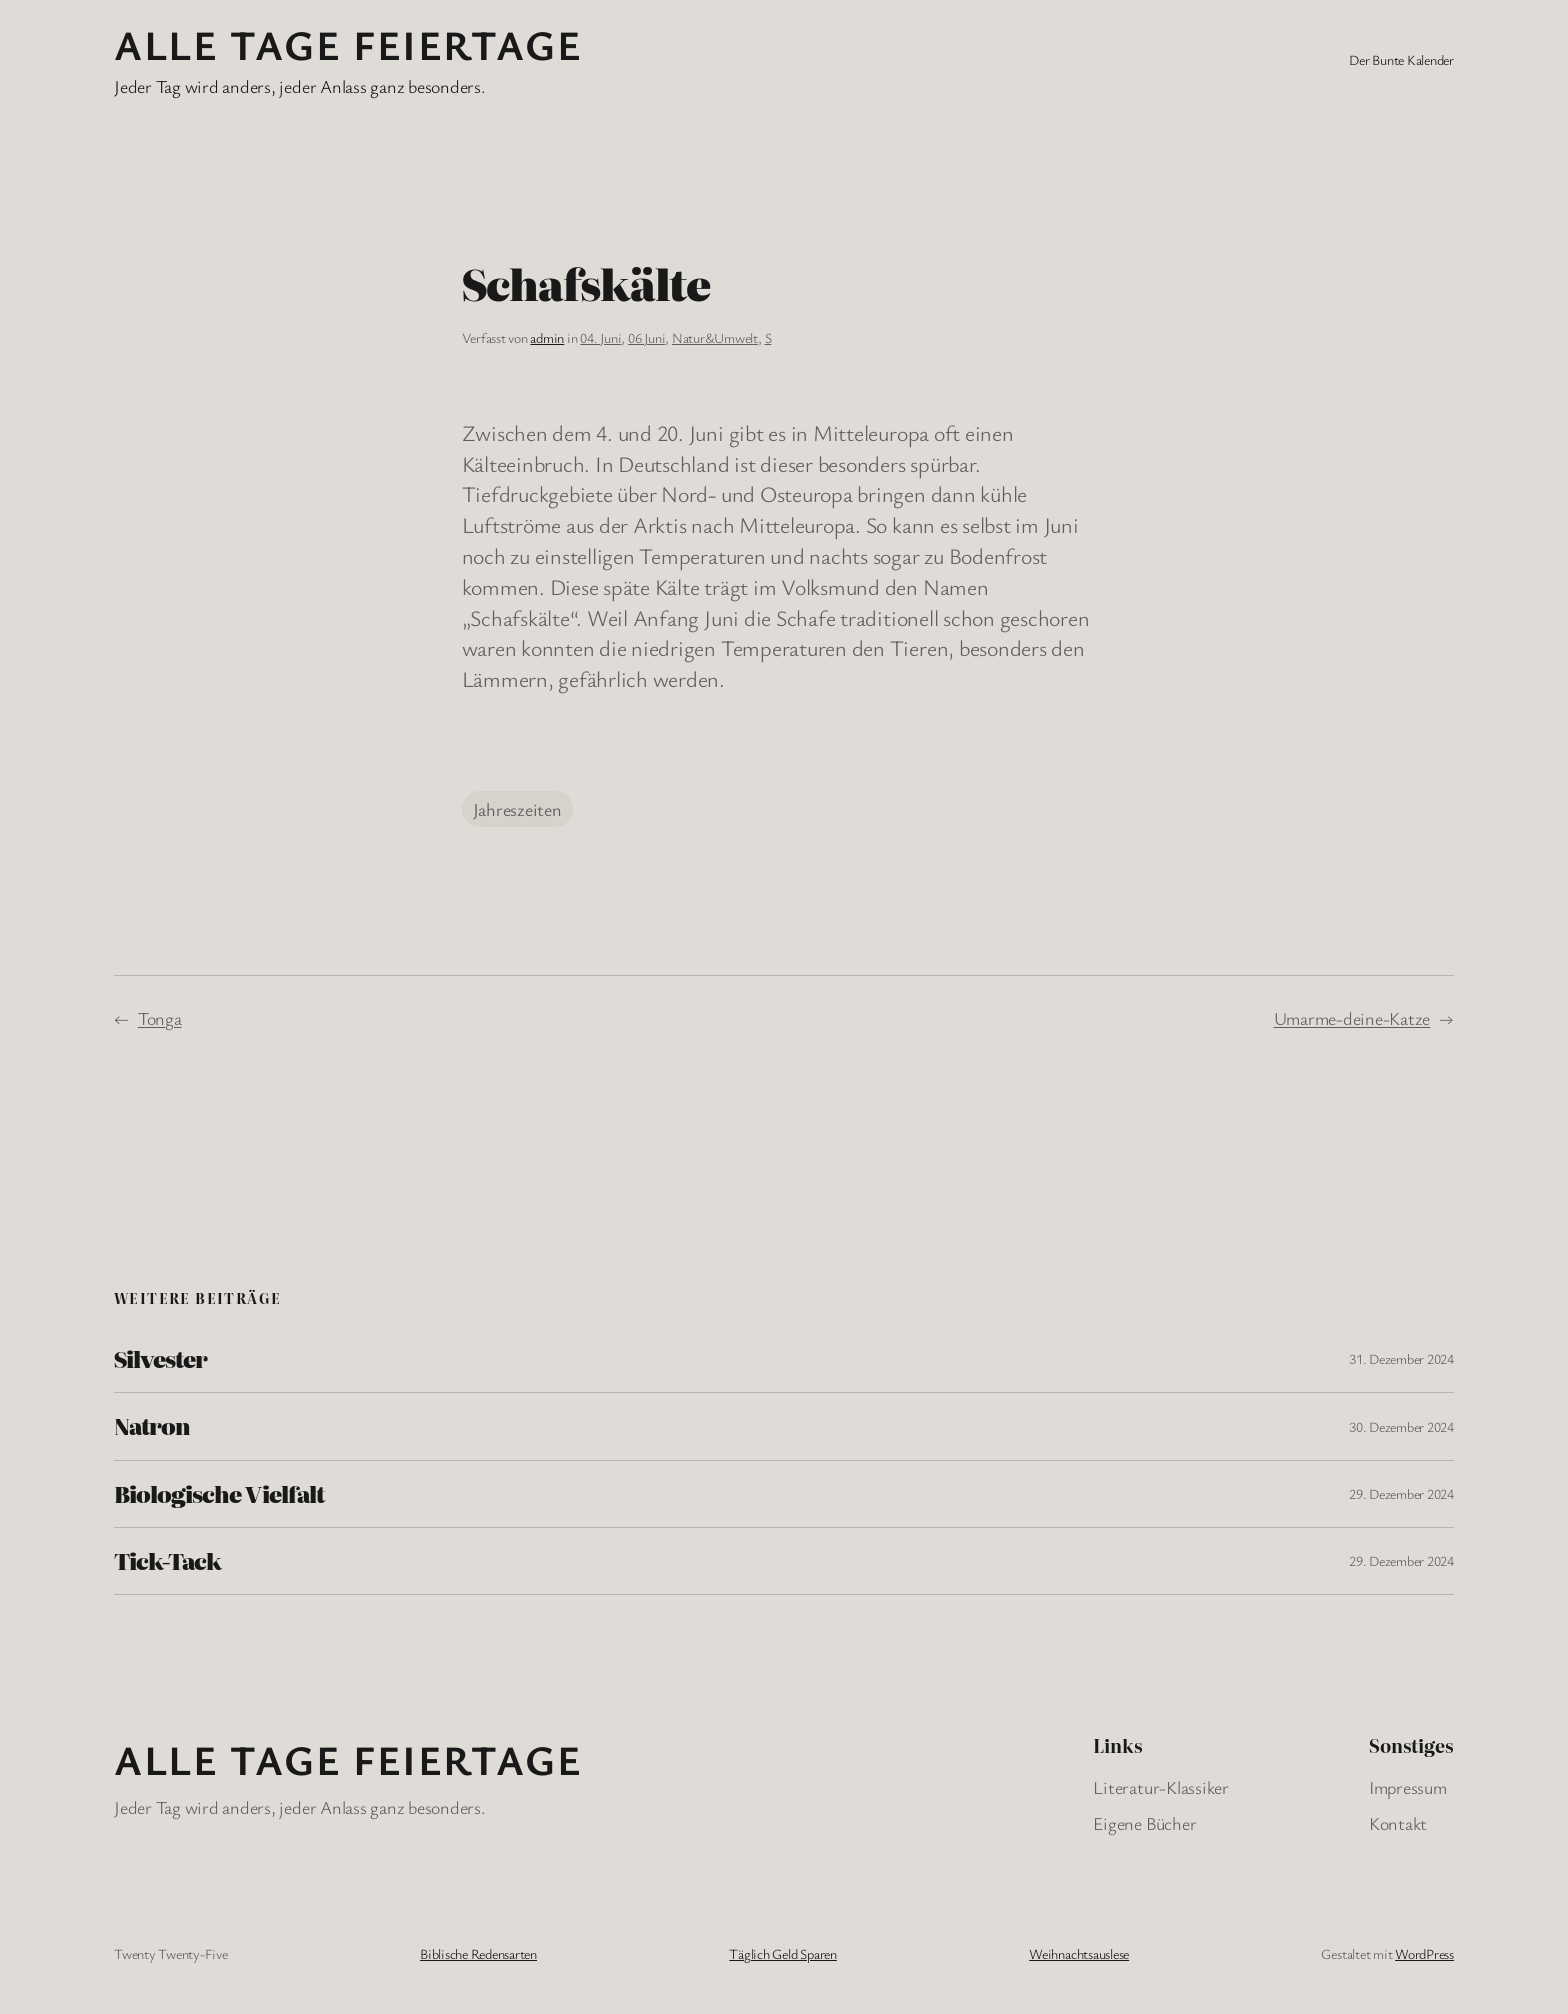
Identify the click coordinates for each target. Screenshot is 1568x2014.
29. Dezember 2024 (1401, 1493)
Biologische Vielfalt (219, 1494)
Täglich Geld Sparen (782, 1953)
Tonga (160, 1018)
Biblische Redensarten (478, 1953)
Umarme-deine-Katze (1352, 1018)
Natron (152, 1426)
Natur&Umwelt (715, 337)
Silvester (160, 1359)
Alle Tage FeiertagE (348, 44)
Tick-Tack (167, 1561)
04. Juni (600, 337)
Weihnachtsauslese (1079, 1953)
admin (547, 337)
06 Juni (646, 337)
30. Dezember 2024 (1401, 1426)
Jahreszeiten (517, 809)
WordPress (1424, 1953)
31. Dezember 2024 (1401, 1358)
